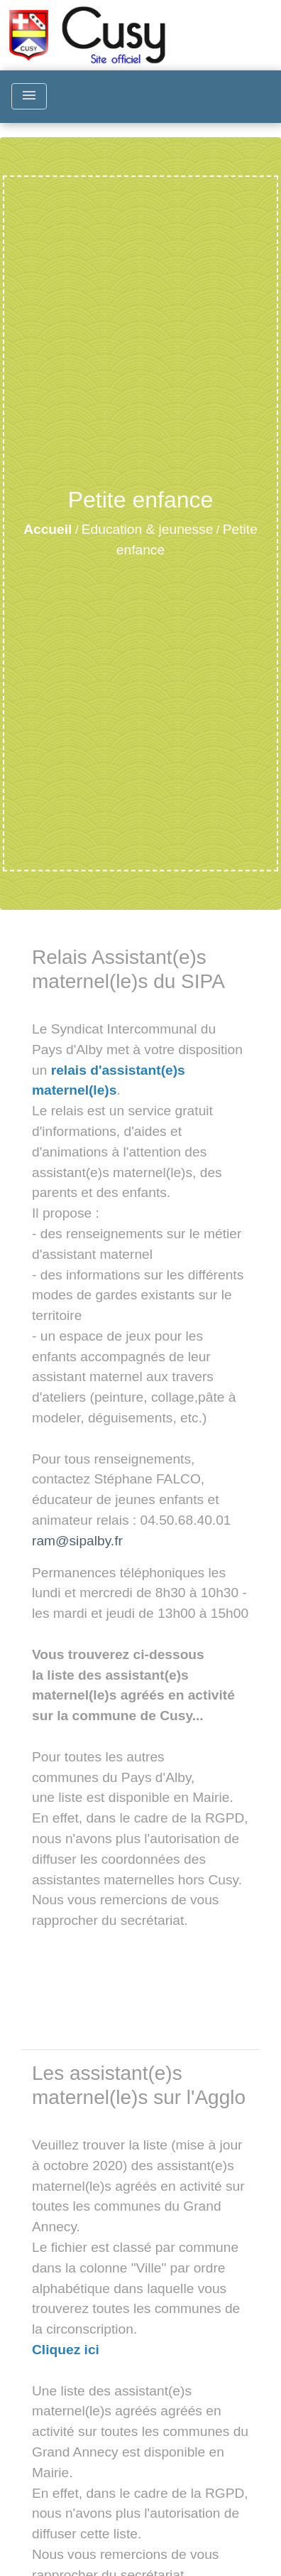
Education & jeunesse (148, 529)
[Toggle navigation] (29, 96)
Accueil (47, 529)
